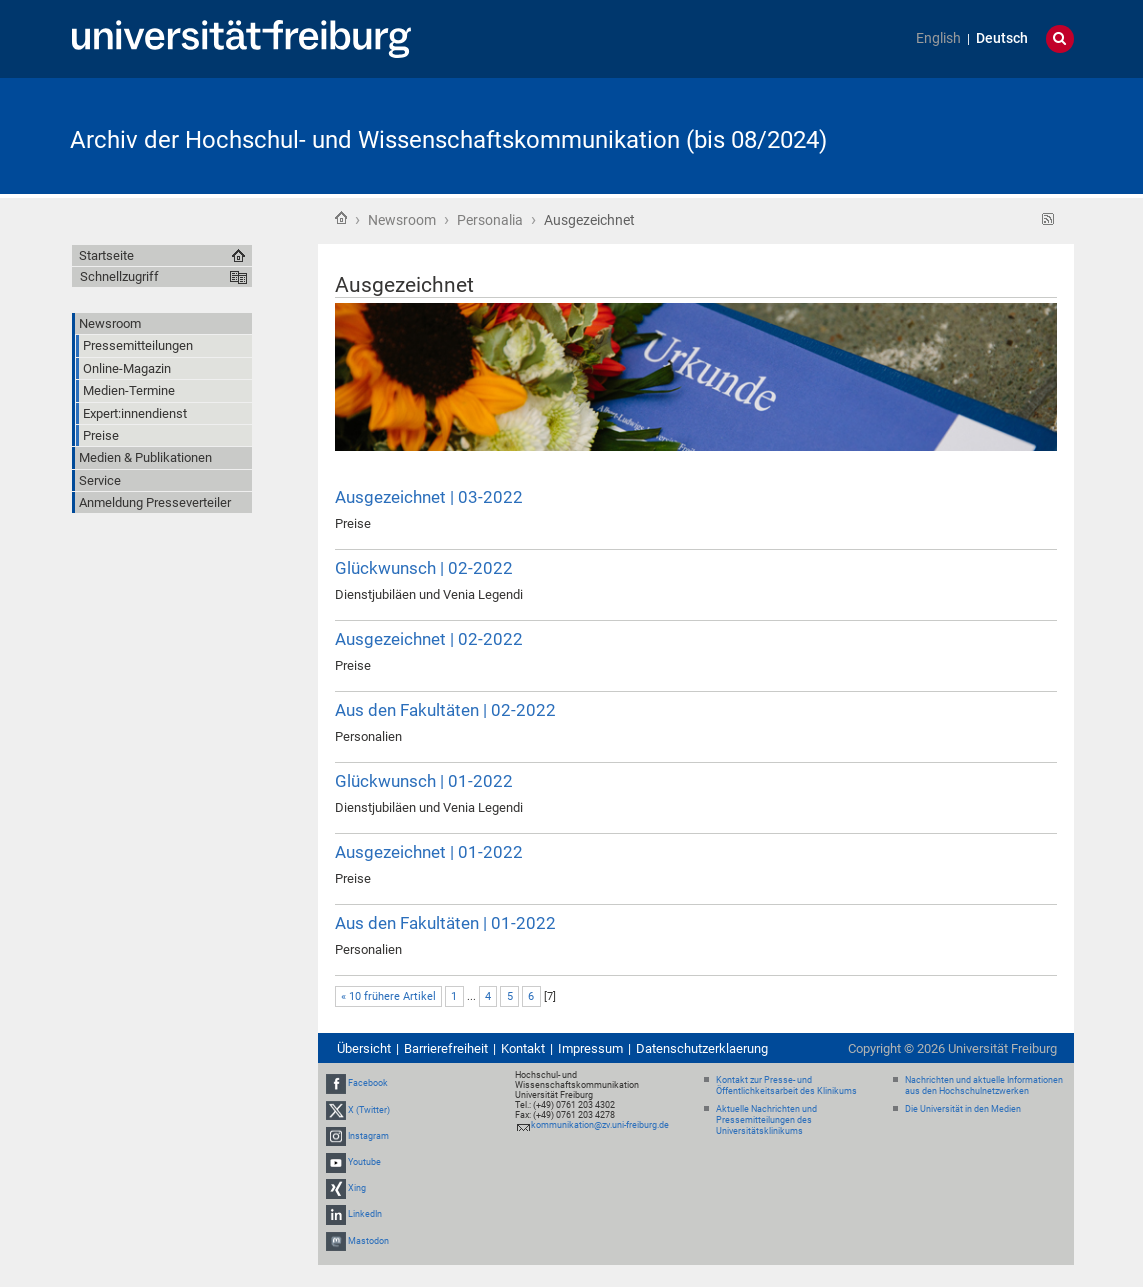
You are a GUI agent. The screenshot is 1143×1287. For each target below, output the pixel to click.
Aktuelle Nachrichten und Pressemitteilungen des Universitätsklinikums (766, 1120)
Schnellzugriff (119, 276)
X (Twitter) (369, 1110)
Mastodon (368, 1241)
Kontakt (523, 1048)
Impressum (590, 1048)
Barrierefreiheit (446, 1048)
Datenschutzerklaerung (702, 1048)
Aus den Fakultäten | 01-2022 (445, 923)
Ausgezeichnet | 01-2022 (429, 852)
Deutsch (1002, 38)
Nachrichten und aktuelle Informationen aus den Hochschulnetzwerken (984, 1085)
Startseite (341, 218)
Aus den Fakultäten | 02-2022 (445, 710)
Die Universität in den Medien (963, 1109)
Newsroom (402, 220)
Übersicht (364, 1048)
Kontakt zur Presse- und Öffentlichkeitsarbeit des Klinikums (786, 1085)
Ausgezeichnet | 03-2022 (429, 497)
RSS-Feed (1048, 219)
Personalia (490, 220)
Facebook (368, 1083)
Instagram (368, 1136)
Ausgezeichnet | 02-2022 (429, 639)
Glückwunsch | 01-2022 (424, 781)
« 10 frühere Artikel (388, 996)
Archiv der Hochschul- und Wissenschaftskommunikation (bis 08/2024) (448, 140)
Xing (357, 1188)
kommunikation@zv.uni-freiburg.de (600, 1125)
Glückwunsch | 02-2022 (424, 568)
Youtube (364, 1162)
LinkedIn (365, 1215)
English (938, 38)
